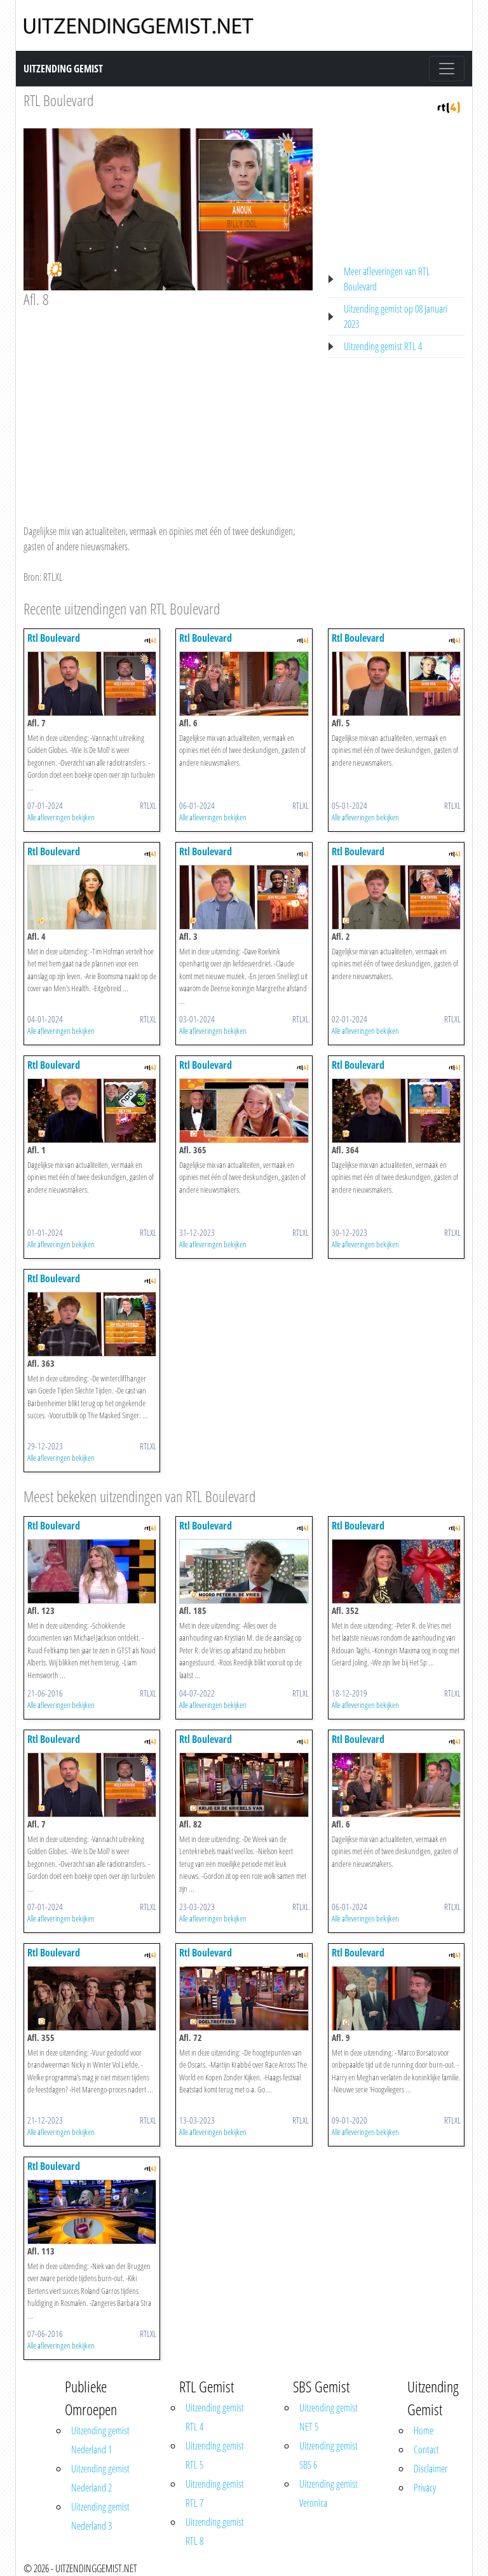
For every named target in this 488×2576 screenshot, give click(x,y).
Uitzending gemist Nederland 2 (100, 2478)
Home (423, 2430)
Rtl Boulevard (53, 638)
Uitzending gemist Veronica (328, 2493)
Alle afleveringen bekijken (61, 817)
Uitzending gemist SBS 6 (328, 2455)
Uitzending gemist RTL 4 (383, 346)
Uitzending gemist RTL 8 (215, 2531)
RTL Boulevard (58, 100)
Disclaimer (430, 2469)
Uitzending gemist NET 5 (328, 2417)
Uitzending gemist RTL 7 (215, 2493)
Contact (426, 2450)
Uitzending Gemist (63, 69)
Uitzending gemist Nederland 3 (100, 2516)
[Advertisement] (168, 404)
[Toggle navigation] (446, 68)
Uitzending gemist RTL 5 (215, 2455)
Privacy (425, 2488)
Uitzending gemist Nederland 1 (100, 2440)
